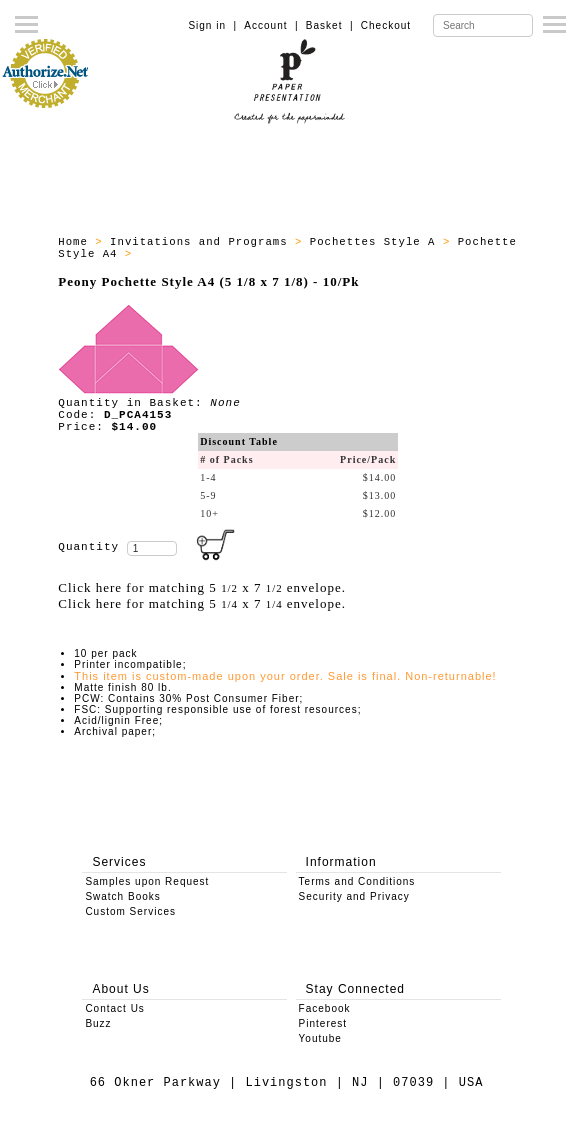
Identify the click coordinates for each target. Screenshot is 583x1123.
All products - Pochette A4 (236, 254)
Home (76, 242)
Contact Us (114, 1008)
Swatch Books (122, 896)
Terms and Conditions (357, 881)
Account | (271, 25)
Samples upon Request (147, 881)
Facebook (325, 1008)
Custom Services (130, 911)
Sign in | (212, 25)
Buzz (98, 1023)
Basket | (330, 25)
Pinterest (323, 1023)
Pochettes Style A (376, 242)
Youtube (320, 1038)
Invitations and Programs (202, 242)
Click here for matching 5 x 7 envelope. (202, 587)
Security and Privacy (354, 896)
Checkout (386, 25)
